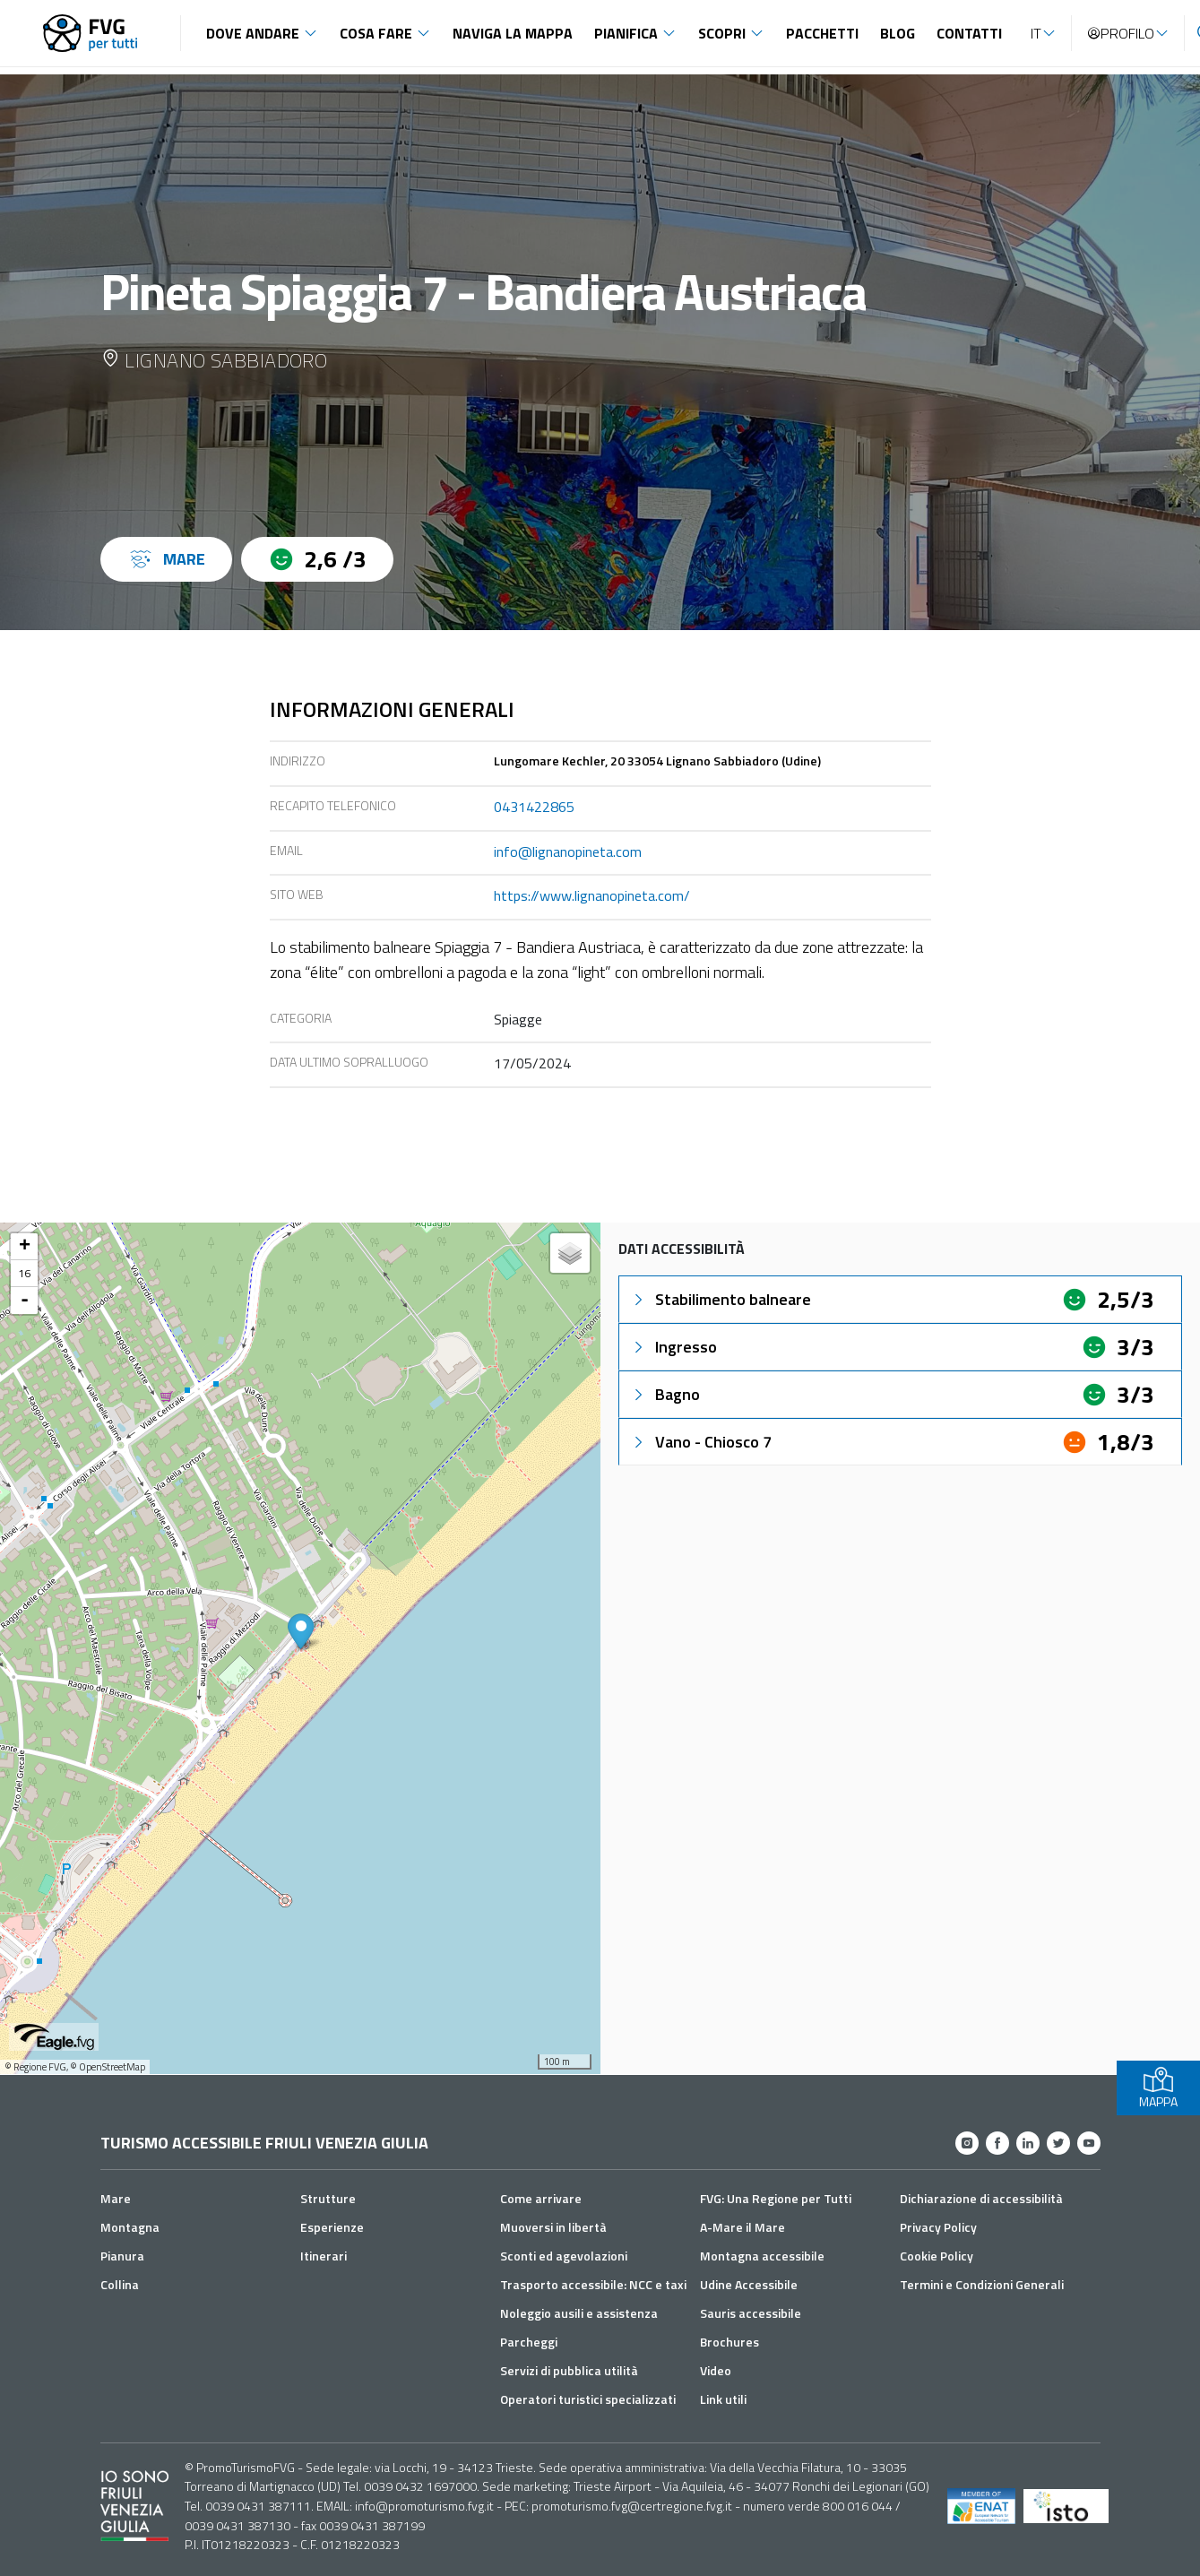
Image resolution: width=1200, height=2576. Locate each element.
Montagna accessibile (762, 2255)
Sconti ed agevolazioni (563, 2255)
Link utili (723, 2399)
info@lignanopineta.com (568, 851)
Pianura (122, 2255)
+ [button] (24, 1246)
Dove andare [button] (252, 33)
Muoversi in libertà (553, 2226)
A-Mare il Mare (742, 2226)
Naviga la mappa (513, 33)
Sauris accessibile (750, 2313)
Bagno (665, 1394)
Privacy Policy (938, 2226)
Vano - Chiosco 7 (701, 1442)
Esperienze (332, 2226)
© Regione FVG (35, 2067)
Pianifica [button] (626, 33)
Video (715, 2370)
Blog (897, 33)
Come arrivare (541, 2198)
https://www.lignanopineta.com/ (592, 895)
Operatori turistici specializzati (588, 2399)
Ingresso (673, 1347)
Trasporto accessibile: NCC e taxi (593, 2284)
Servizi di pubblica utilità (569, 2370)
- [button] (24, 1300)
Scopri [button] (722, 33)
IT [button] (1036, 33)
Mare (115, 2198)
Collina (119, 2284)
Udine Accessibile (749, 2284)
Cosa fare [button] (376, 33)
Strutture (328, 2198)
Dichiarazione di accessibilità (981, 2198)
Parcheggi (528, 2341)
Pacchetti (822, 33)
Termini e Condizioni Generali (982, 2284)
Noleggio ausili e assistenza (579, 2313)
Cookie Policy (936, 2255)
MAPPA (1158, 2088)
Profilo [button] (1120, 33)
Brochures (729, 2341)
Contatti (969, 33)
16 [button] (24, 1273)
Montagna (130, 2226)
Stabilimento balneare (720, 1299)
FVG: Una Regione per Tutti (775, 2198)
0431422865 (534, 806)
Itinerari (323, 2255)
